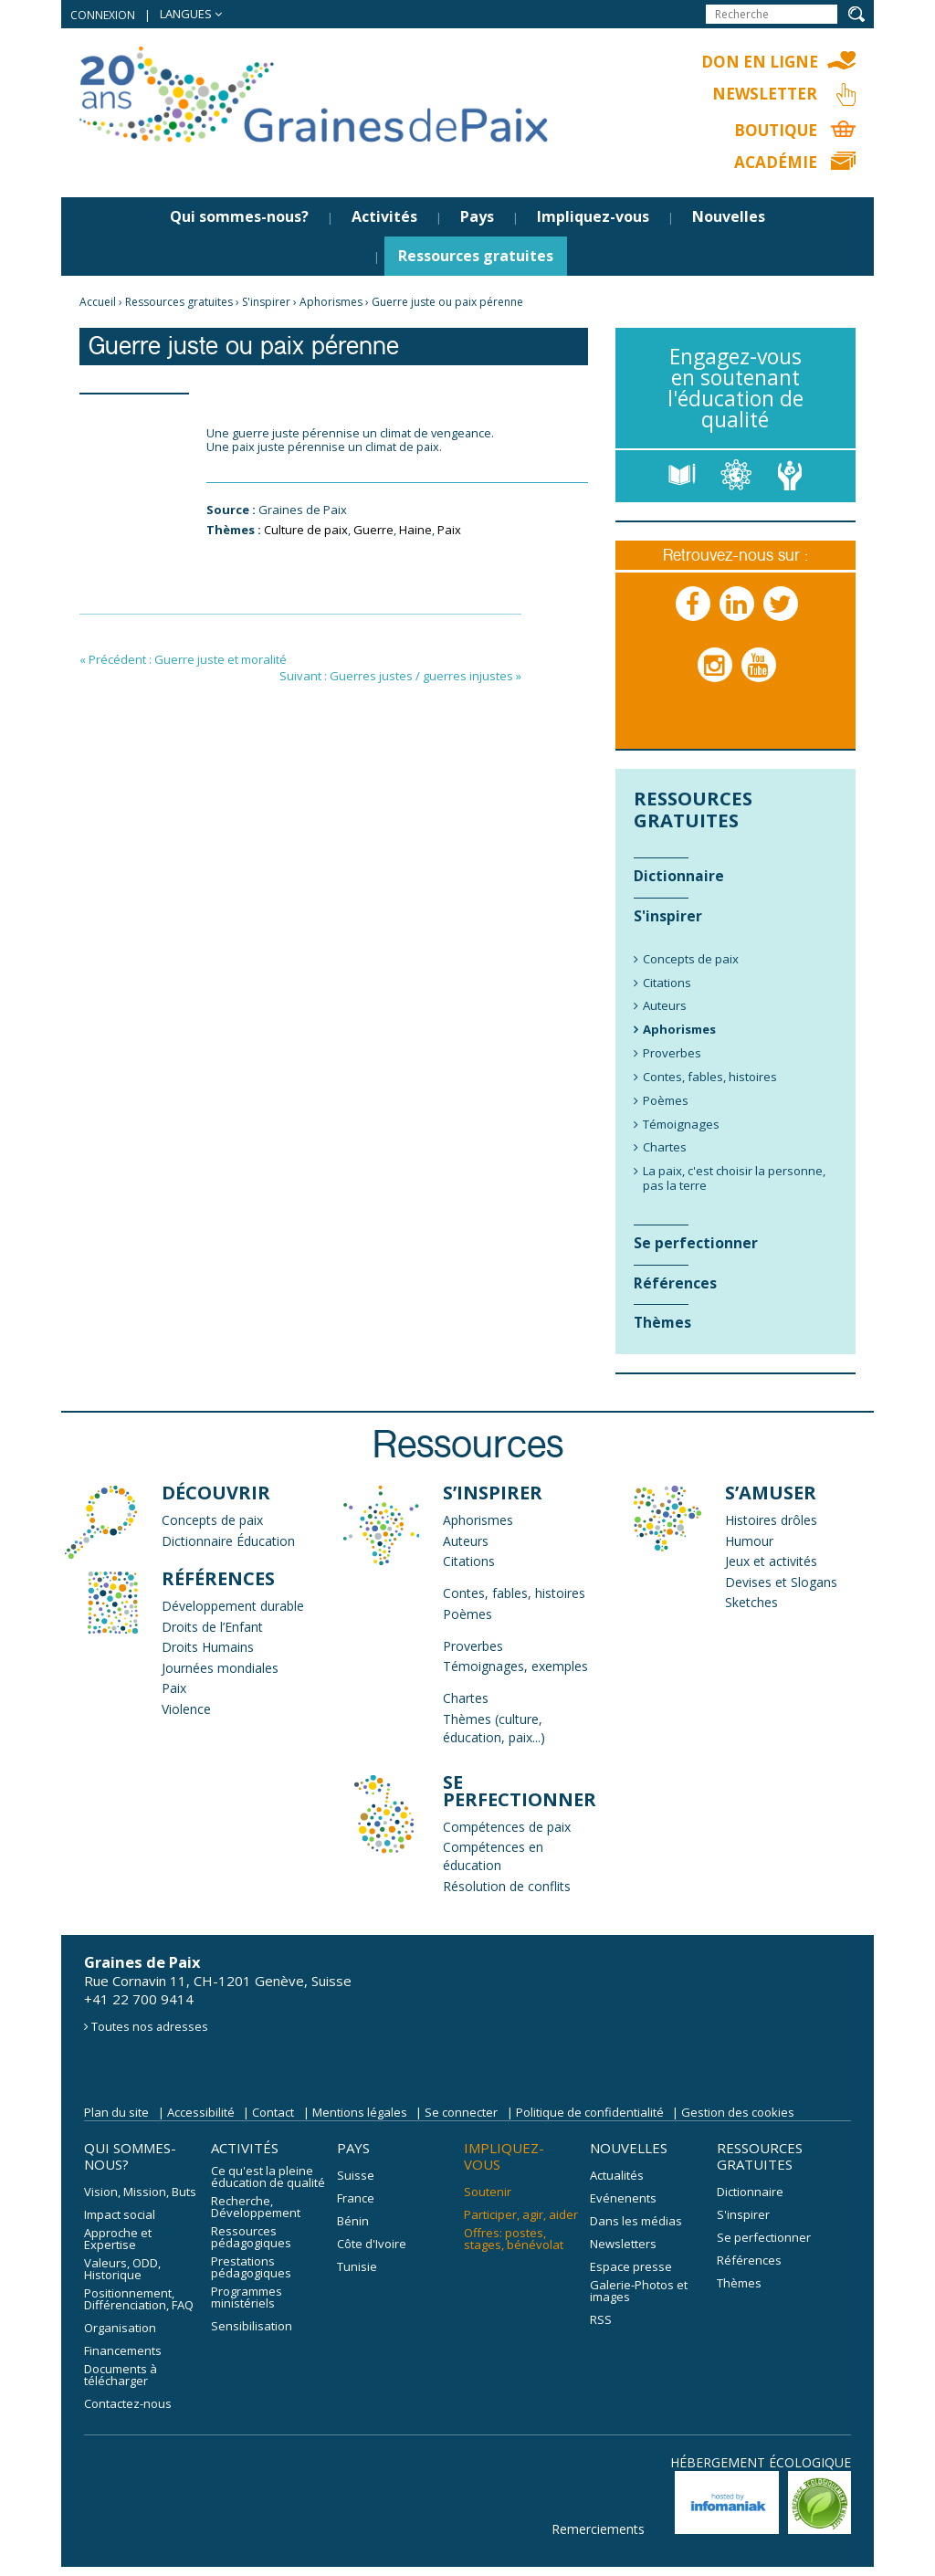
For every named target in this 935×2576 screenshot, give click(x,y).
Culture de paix (306, 529)
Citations (469, 1561)
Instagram (716, 683)
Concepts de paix (212, 1520)
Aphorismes (330, 302)
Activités (384, 216)
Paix (449, 529)
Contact (273, 2112)
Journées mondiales (220, 1668)
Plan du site (116, 2112)
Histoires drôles (771, 1520)
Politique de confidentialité (590, 2112)
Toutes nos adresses (149, 2026)
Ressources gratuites (475, 256)
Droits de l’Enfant (212, 1626)
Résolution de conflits (507, 1886)
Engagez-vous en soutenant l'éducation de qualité (735, 388)
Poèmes (467, 1614)
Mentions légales (359, 2112)
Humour (749, 1541)
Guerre (373, 529)
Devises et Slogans (781, 1582)
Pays (477, 216)
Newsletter (764, 93)
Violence (186, 1709)
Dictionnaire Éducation (228, 1541)
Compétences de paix (507, 1826)
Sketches (751, 1602)
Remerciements (598, 2529)
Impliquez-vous (593, 216)
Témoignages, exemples (515, 1666)
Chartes (466, 1698)
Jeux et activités (771, 1561)
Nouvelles (728, 216)
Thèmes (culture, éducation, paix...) (494, 1728)
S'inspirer (266, 302)
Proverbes (473, 1646)
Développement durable (233, 1605)
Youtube (759, 683)
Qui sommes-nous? (239, 216)
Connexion (102, 15)
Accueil (97, 302)
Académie (775, 162)
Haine (415, 529)
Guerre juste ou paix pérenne (447, 302)
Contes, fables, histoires (514, 1593)
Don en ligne (759, 61)
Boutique (775, 130)
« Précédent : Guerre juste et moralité (183, 659)
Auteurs (466, 1541)
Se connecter (461, 2112)
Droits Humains (208, 1647)
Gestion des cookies (737, 2112)
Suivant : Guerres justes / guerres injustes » (400, 676)
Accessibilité (201, 2112)
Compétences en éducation (493, 1856)
